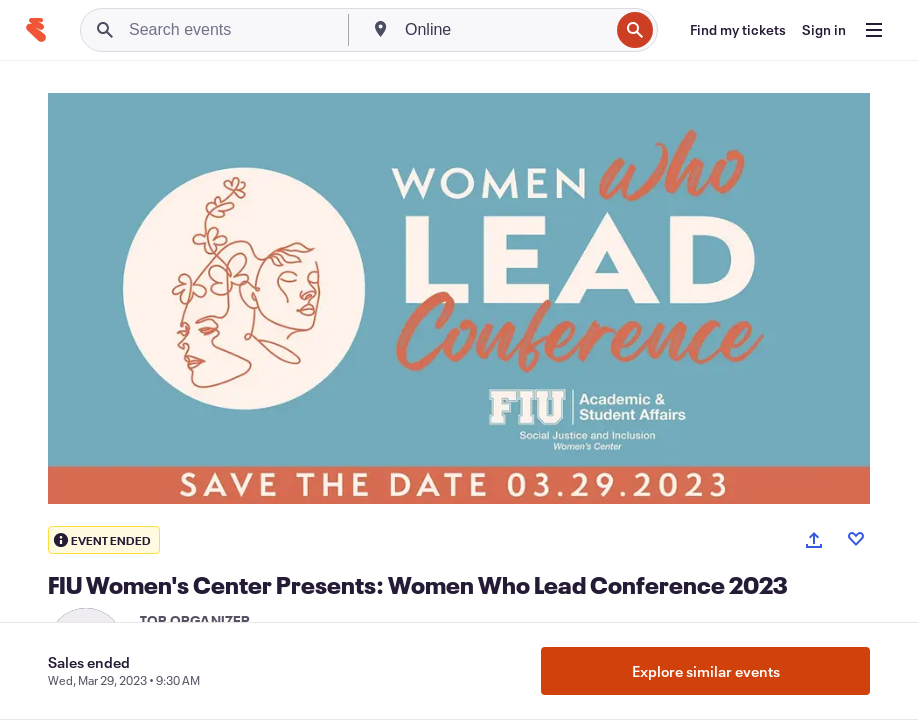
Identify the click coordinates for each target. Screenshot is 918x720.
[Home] (36, 30)
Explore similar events (706, 671)
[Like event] (856, 539)
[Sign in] (824, 30)
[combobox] (505, 30)
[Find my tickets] (738, 30)
